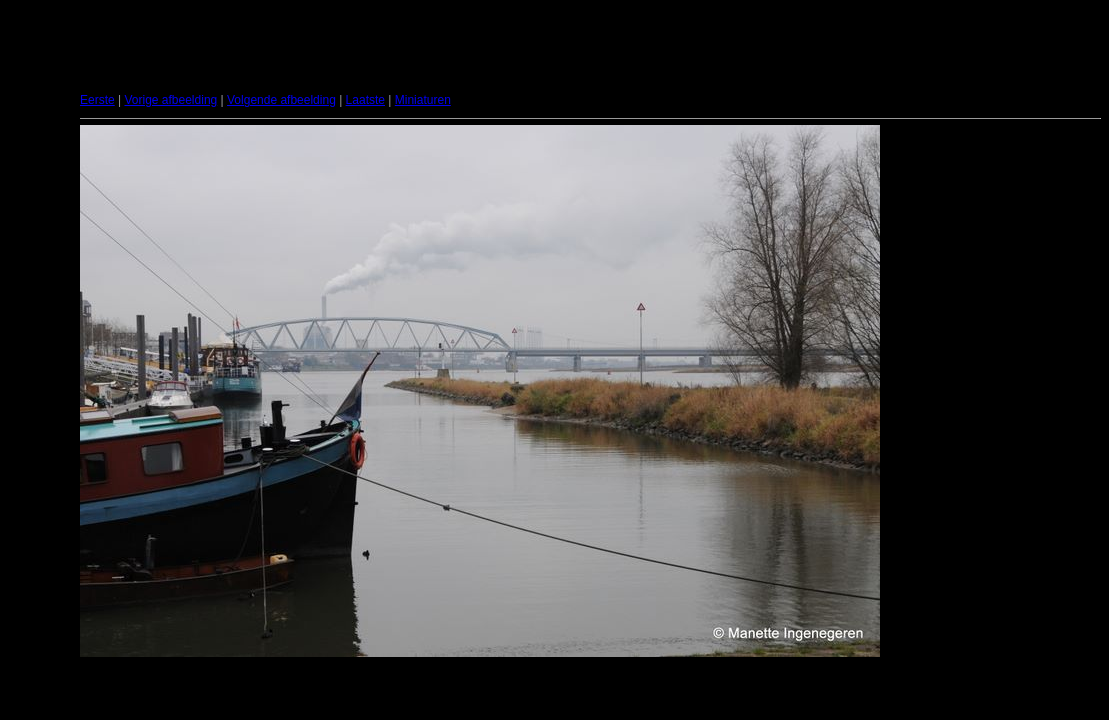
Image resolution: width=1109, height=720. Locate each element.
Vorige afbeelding (170, 100)
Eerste (97, 100)
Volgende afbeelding (281, 100)
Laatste (365, 100)
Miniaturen (423, 100)
